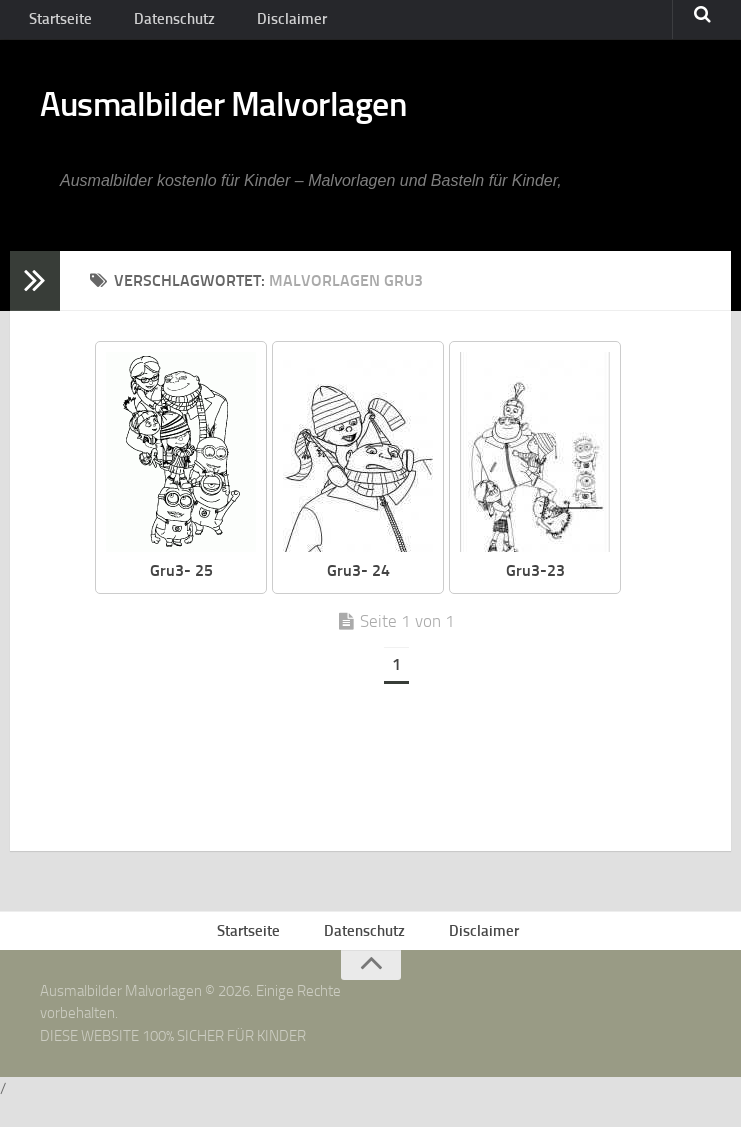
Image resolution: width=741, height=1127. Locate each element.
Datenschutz (160, 24)
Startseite (57, 24)
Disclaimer (265, 24)
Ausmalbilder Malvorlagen (269, 120)
